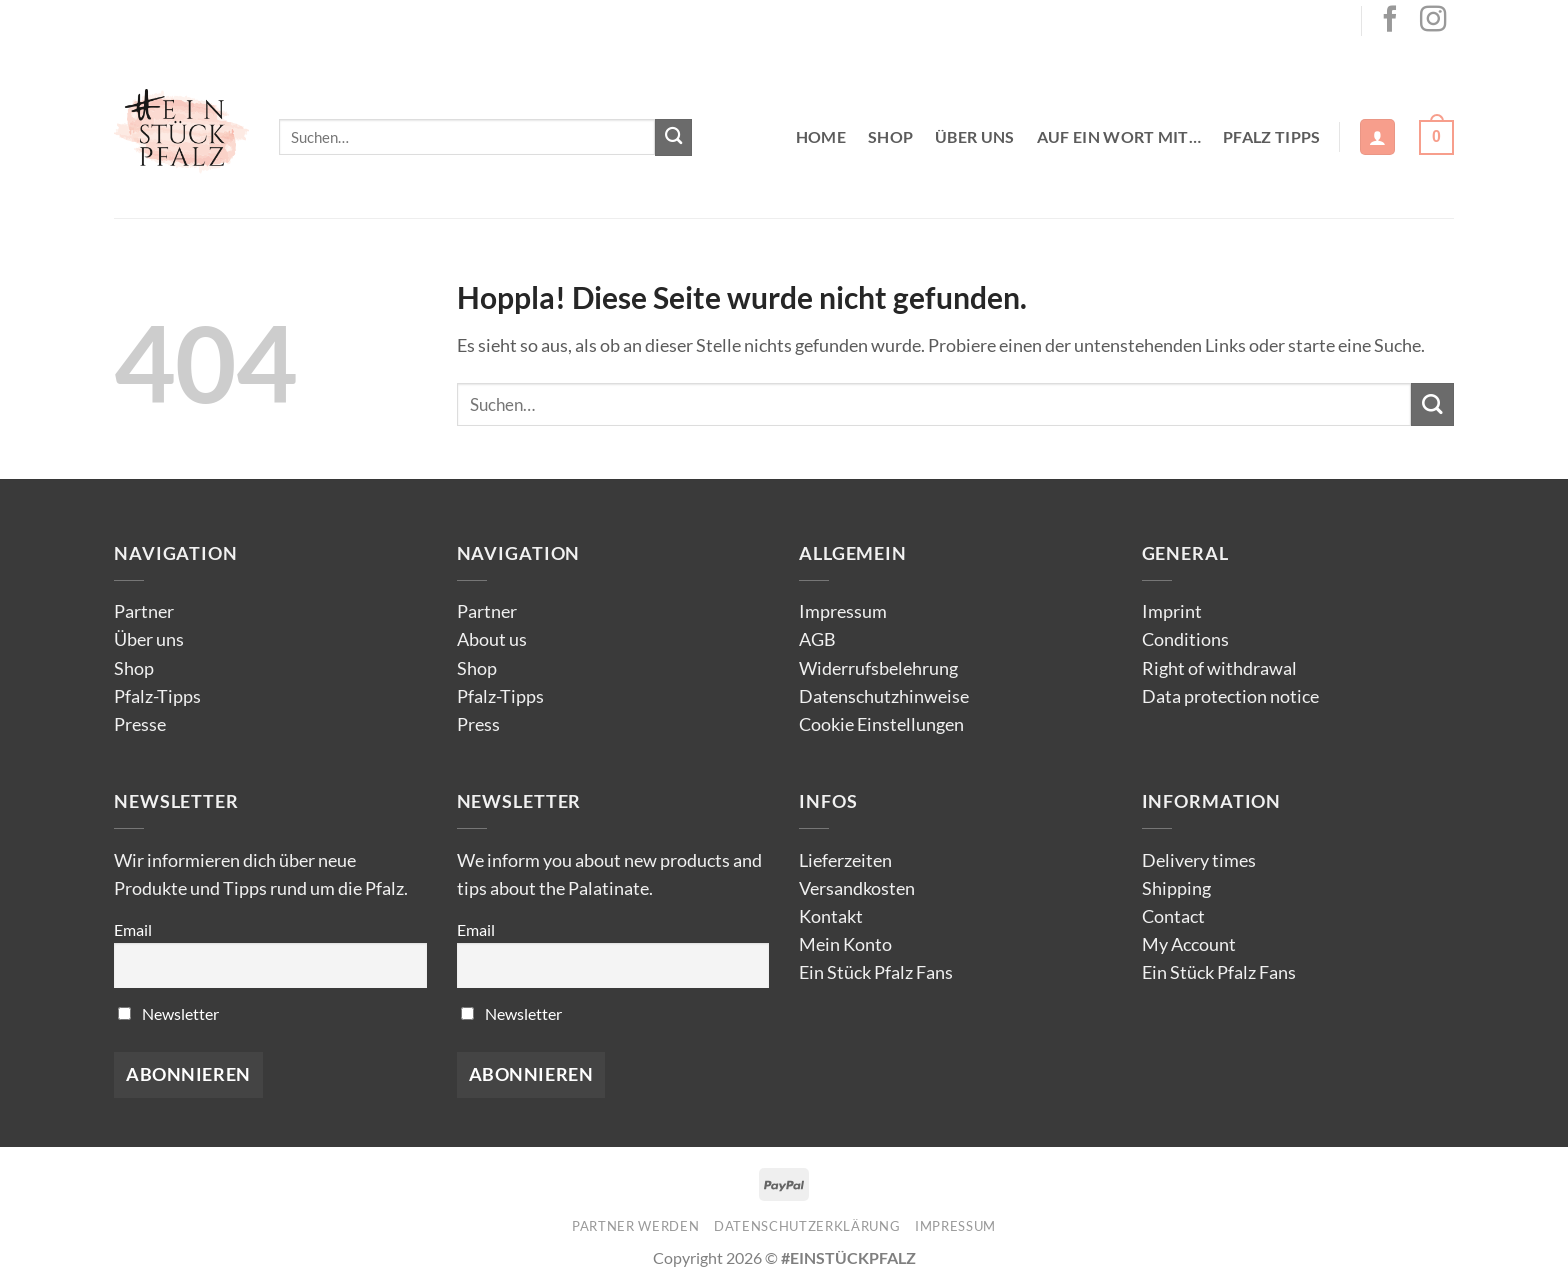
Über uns (975, 136)
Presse (140, 724)
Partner (144, 611)
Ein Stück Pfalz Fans (876, 972)
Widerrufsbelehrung (878, 668)
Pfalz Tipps (1272, 136)
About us (492, 639)
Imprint (1172, 611)
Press (478, 724)
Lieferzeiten (845, 860)
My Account (1189, 944)
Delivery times (1199, 860)
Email (133, 929)
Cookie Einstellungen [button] (881, 724)
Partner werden (635, 1226)
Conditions (1185, 639)
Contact (1173, 916)
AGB (817, 639)
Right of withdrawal (1219, 668)
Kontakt (831, 916)
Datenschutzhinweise (884, 696)
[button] (1377, 137)
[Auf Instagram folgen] (1433, 21)
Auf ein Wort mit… (1119, 136)
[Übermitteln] (673, 137)
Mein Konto (845, 944)
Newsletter (168, 1013)
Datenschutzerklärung (807, 1226)
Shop (890, 136)
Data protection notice (1230, 696)
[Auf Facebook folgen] (1390, 21)
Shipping (1176, 888)
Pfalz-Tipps (157, 696)
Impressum (843, 611)
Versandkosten (857, 888)
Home (821, 136)
